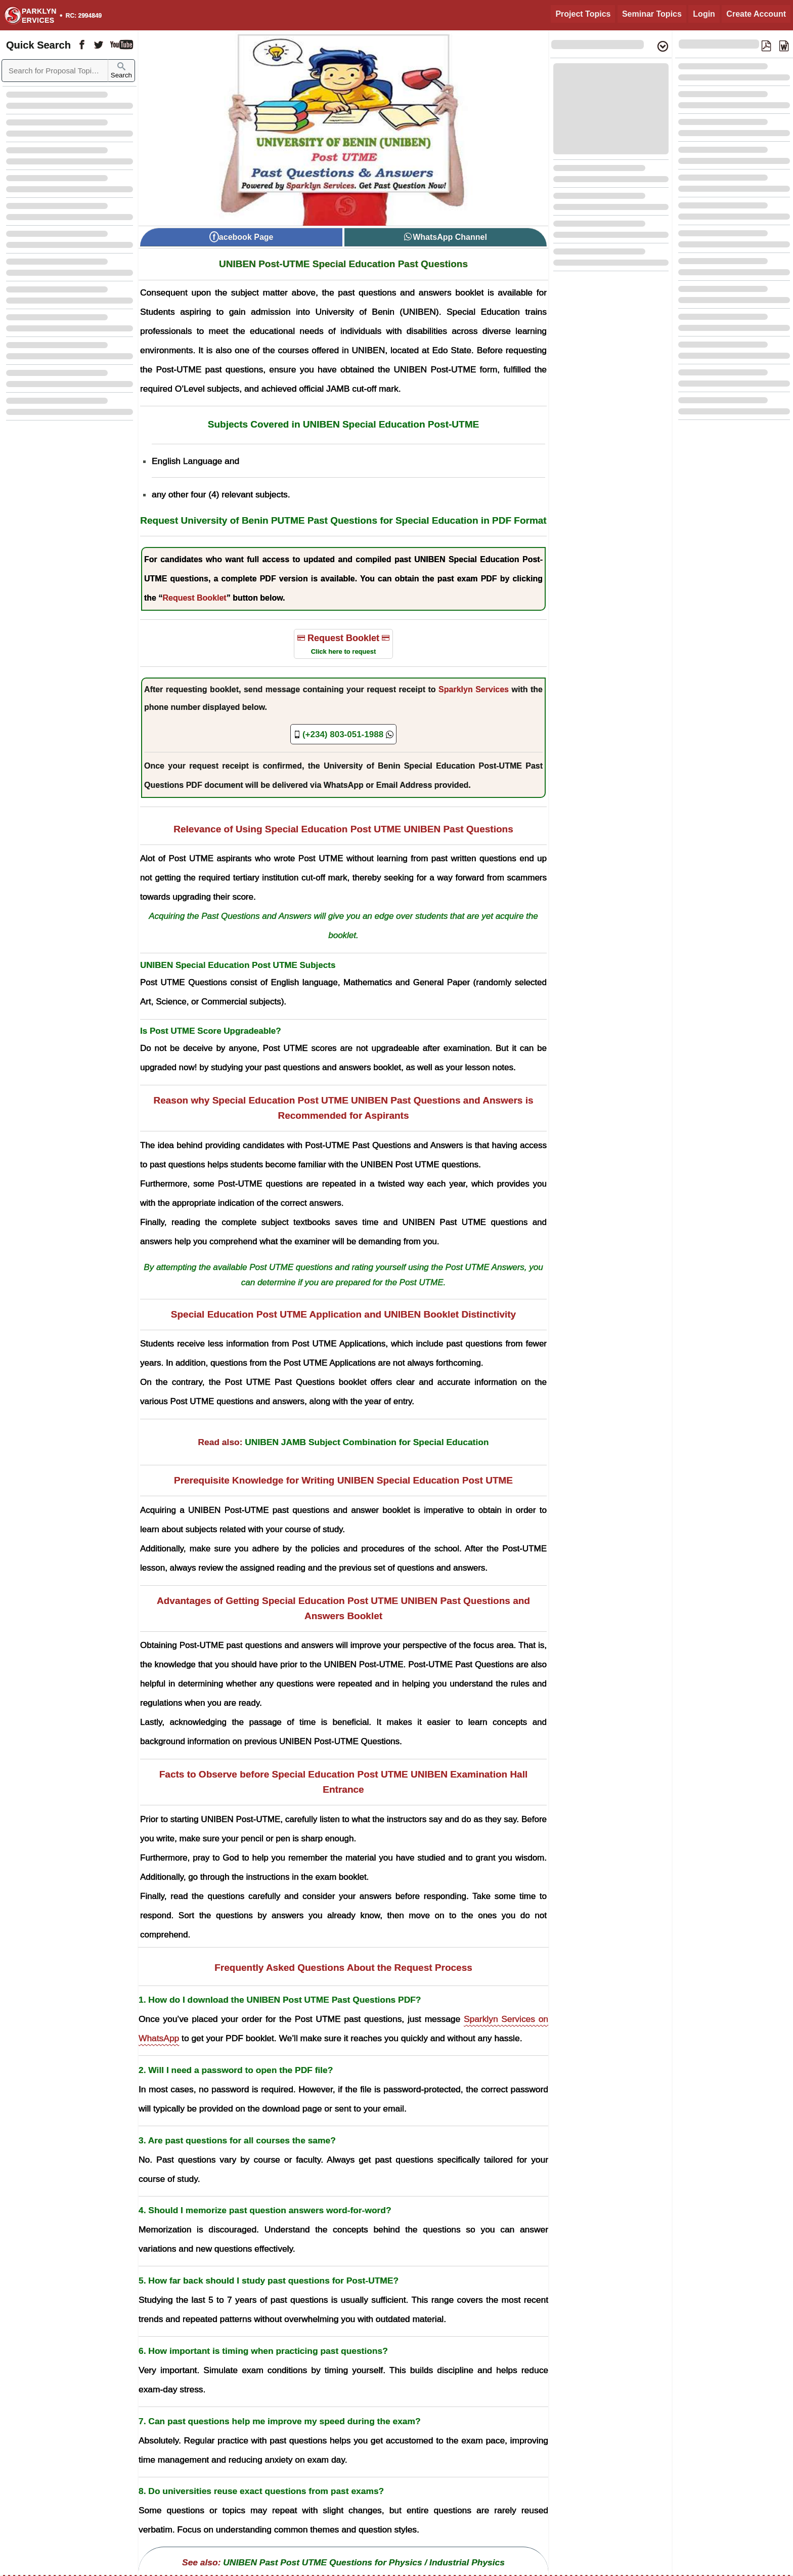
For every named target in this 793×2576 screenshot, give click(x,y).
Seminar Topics (652, 14)
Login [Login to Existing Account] (704, 14)
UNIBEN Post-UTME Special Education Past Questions (343, 264)
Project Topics (582, 14)
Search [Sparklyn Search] (121, 70)
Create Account (756, 14)
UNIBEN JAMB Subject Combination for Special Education (367, 1442)
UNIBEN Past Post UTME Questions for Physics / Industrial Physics (364, 2562)
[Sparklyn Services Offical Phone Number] (343, 734)
